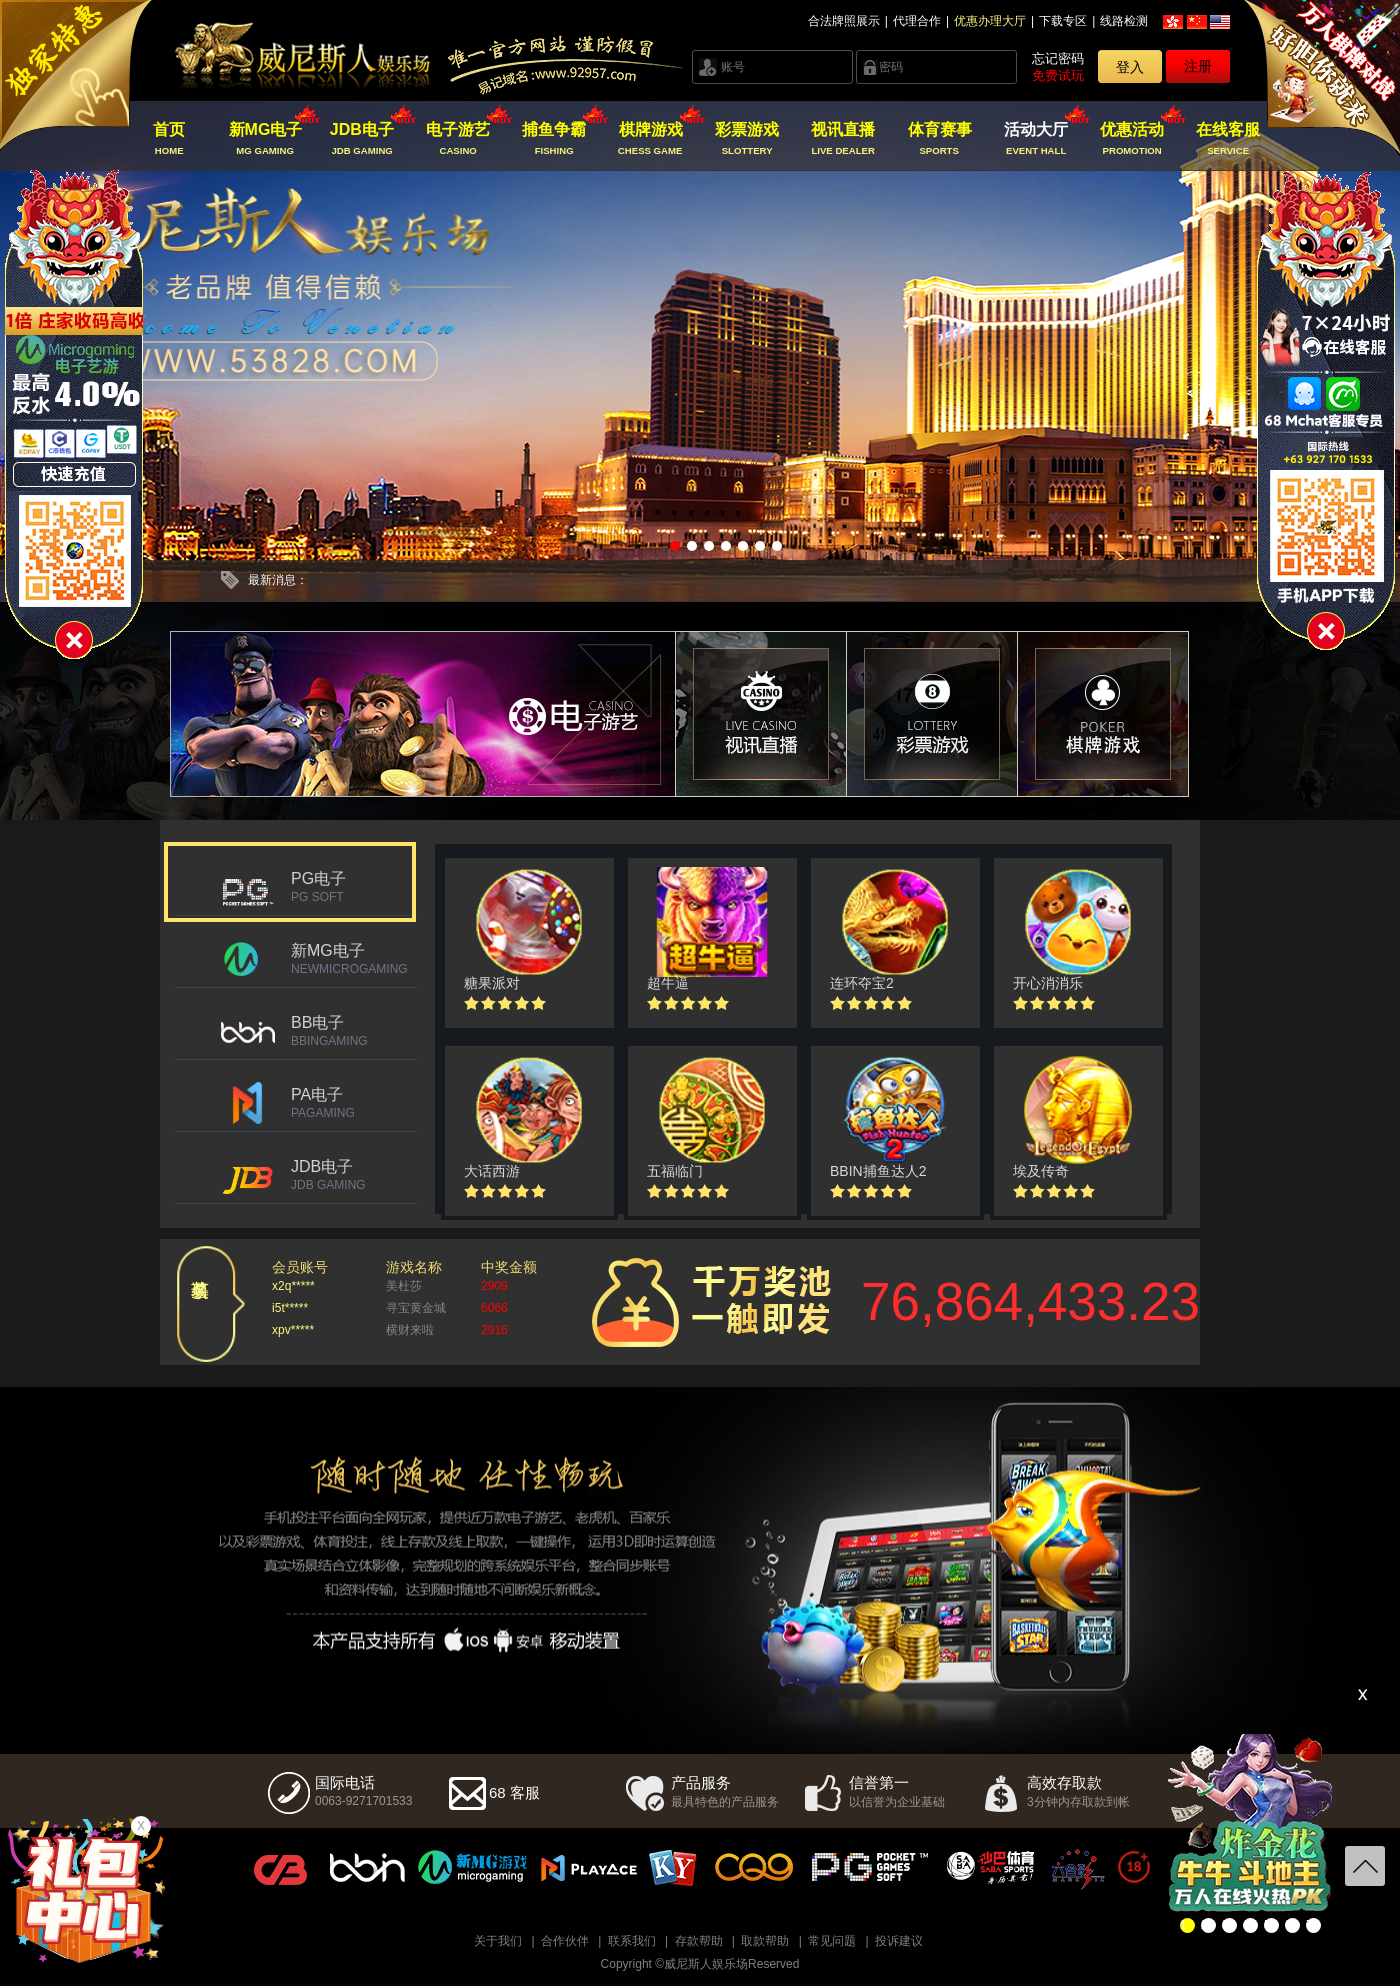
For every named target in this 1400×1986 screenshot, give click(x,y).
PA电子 (354, 1103)
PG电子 (354, 887)
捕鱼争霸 (554, 139)
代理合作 (917, 21)
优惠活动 (1132, 139)
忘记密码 (1058, 58)
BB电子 (354, 1031)
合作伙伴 (565, 1941)
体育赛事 (939, 139)
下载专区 (1063, 21)
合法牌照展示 (844, 21)
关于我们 (498, 1941)
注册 (1198, 66)
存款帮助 (699, 1941)
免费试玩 (1058, 75)
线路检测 (1124, 21)
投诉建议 (899, 1941)
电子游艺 (458, 139)
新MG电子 (265, 139)
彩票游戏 (746, 139)
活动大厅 (1035, 139)
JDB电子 (361, 139)
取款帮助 (765, 1941)
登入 (1130, 67)
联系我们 (632, 1941)
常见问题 (832, 1941)
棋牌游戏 (650, 139)
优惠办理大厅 (990, 21)
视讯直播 (843, 139)
